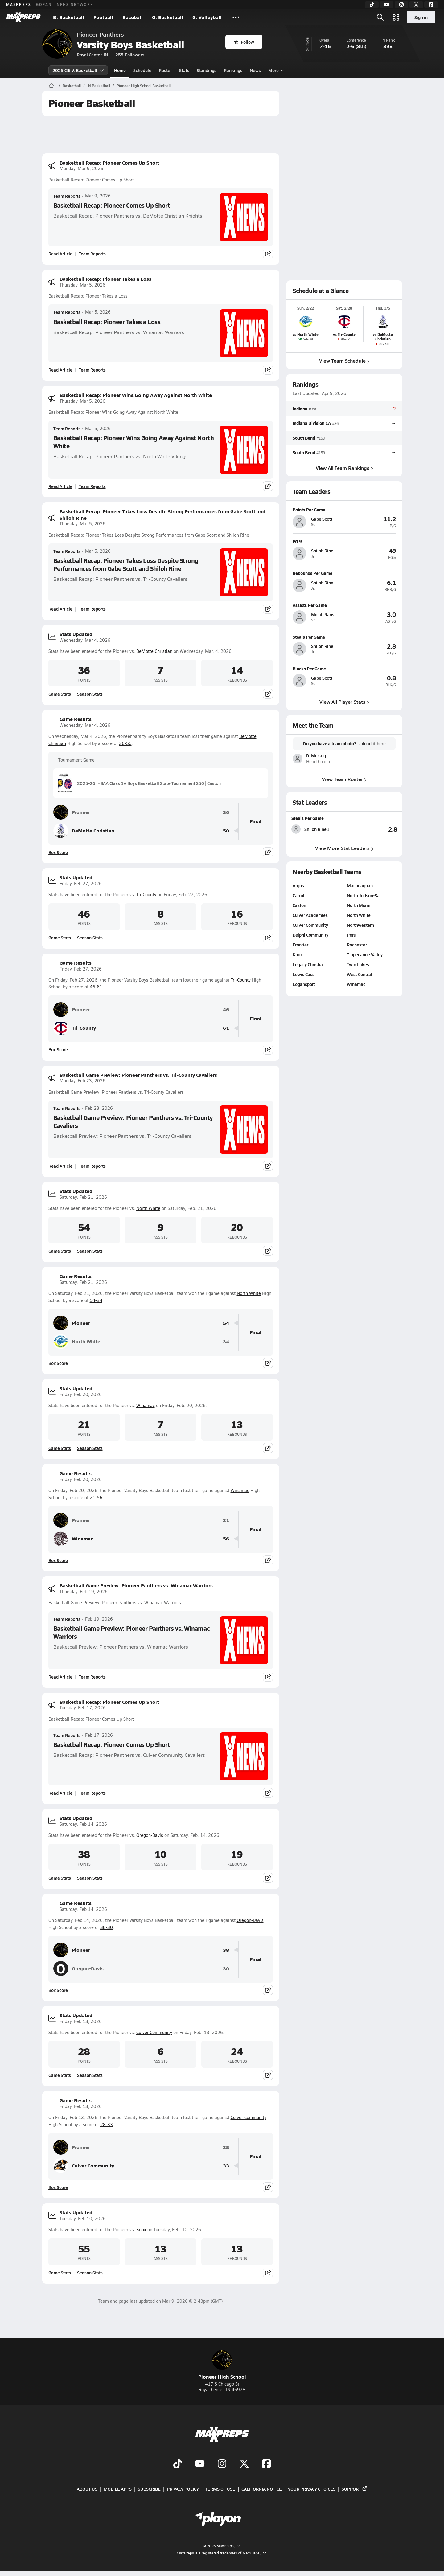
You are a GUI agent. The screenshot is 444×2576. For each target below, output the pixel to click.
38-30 (106, 1927)
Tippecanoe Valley (365, 954)
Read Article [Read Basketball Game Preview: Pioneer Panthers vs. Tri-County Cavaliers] (60, 1166)
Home (120, 70)
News (255, 70)
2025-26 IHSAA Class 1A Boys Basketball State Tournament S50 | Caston (139, 783)
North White (148, 1208)
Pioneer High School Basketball (144, 85)
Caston (299, 905)
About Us (87, 2489)
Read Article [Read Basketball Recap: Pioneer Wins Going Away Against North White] (60, 486)
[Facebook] (431, 4)
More (275, 70)
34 (226, 1341)
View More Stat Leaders (344, 848)
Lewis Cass (303, 974)
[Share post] (268, 253)
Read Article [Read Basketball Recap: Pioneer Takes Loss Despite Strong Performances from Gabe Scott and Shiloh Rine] (60, 609)
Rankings (233, 70)
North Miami (359, 905)
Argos (298, 885)
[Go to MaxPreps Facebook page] (266, 2464)
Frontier (300, 945)
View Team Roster (344, 778)
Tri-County (146, 894)
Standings (206, 70)
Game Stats (59, 694)
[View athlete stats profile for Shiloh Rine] (317, 829)
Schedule (142, 70)
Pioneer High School (222, 2365)
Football (103, 17)
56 (226, 1539)
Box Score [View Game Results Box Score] (58, 852)
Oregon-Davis (149, 1835)
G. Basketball (167, 17)
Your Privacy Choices (311, 2489)
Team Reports (66, 196)
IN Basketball (98, 85)
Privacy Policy (183, 2489)
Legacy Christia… (310, 964)
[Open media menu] (396, 17)
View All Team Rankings (344, 467)
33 (226, 2166)
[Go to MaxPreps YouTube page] (200, 2464)
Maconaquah (360, 885)
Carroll (299, 895)
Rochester (357, 945)
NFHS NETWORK (75, 4)
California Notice (261, 2489)
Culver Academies (310, 915)
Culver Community (154, 2032)
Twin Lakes (358, 964)
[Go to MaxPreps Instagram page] (222, 2464)
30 (226, 1968)
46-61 (96, 987)
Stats (184, 70)
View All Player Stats (344, 701)
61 (226, 1028)
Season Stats (90, 694)
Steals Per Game (307, 818)
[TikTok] (372, 4)
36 (226, 812)
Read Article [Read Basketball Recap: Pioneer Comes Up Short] (60, 253)
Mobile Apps (118, 2489)
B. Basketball (68, 17)
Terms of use (220, 2489)
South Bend (304, 438)
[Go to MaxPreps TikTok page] (178, 2464)
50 (226, 831)
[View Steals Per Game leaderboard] (370, 829)
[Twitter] (416, 4)
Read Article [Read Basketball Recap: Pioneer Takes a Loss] (60, 370)
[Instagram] (401, 4)
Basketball (72, 85)
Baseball (132, 17)
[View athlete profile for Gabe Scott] (344, 509)
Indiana (300, 408)
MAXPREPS (18, 4)
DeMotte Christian (154, 651)
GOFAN (44, 4)
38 (226, 1950)
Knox (141, 2229)
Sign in (421, 17)
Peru (351, 935)
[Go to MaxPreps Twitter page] (244, 2464)
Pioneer (71, 812)
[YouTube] (386, 4)
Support (355, 2489)
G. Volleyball (207, 17)
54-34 (96, 1300)
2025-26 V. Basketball (78, 70)
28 (226, 2147)
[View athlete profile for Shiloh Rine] (344, 541)
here (380, 744)
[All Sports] (236, 17)
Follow (244, 42)
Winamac (145, 1405)
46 (226, 1009)
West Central (359, 974)
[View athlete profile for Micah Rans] (344, 605)
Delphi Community (310, 935)
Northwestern (360, 925)
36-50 (125, 743)
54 (226, 1323)
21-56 (96, 1497)
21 (226, 1520)
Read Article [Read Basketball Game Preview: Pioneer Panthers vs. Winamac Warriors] (60, 1677)
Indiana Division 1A (312, 423)
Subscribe (149, 2489)
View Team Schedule (344, 360)
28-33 (106, 2124)
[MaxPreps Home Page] (51, 86)
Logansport (304, 984)
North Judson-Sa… (365, 895)
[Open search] (380, 17)
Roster (165, 70)
